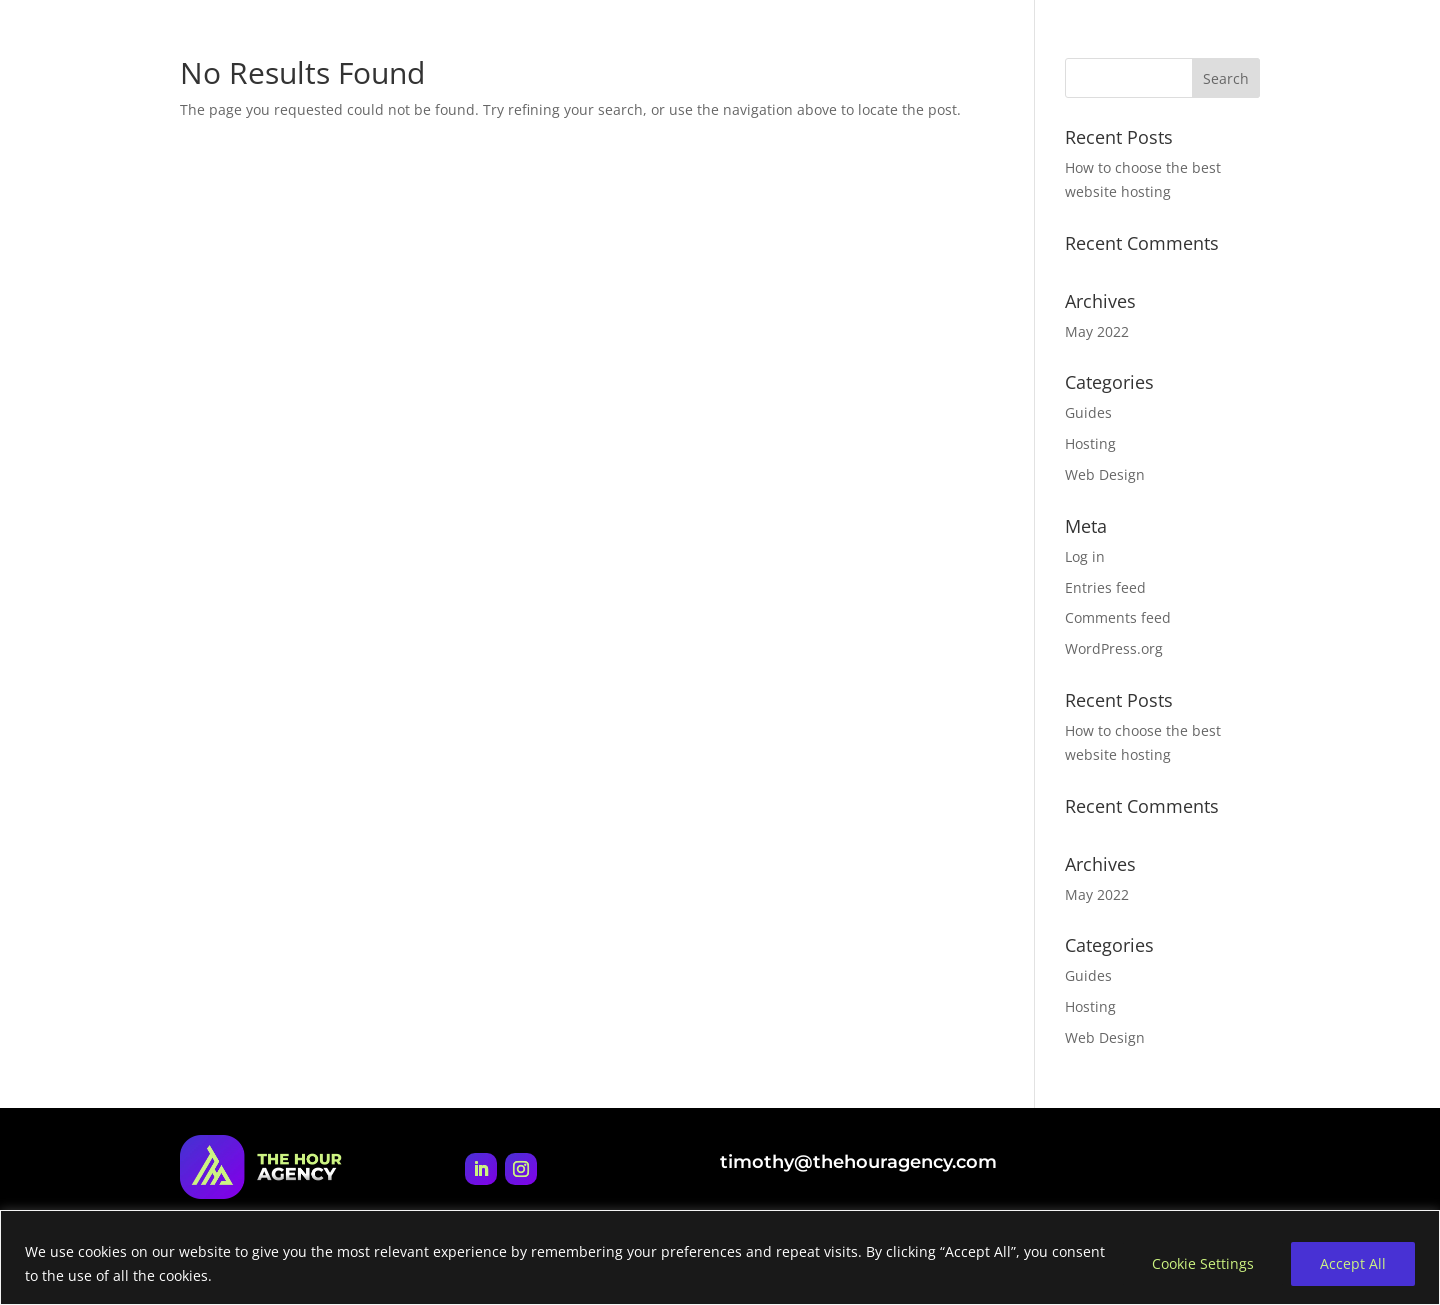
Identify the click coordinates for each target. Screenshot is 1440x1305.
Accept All (1353, 1263)
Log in (1085, 556)
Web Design (1105, 474)
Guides (1088, 412)
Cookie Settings (1203, 1263)
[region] (720, 1257)
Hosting (1090, 443)
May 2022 (1097, 331)
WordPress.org (1114, 648)
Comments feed (1118, 617)
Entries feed (1105, 587)
